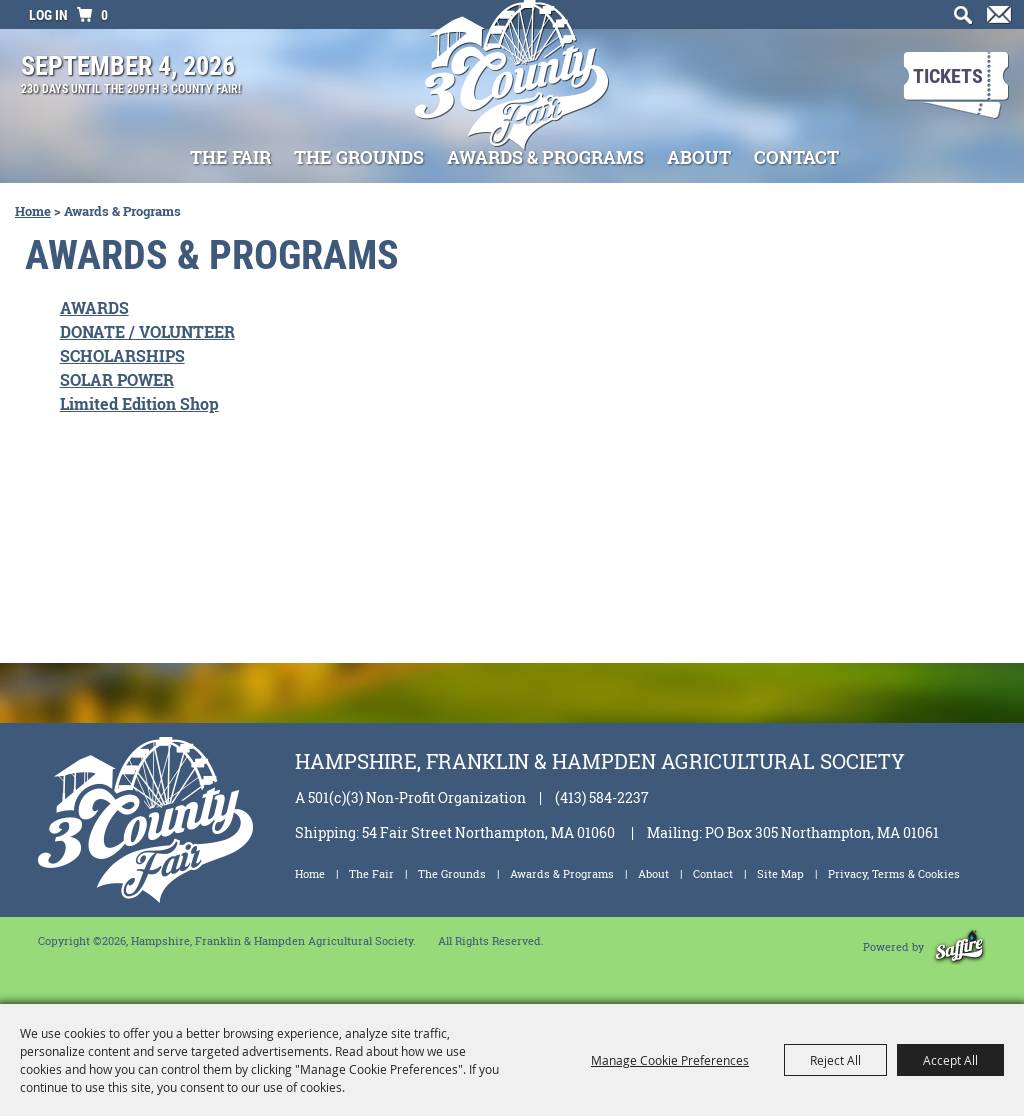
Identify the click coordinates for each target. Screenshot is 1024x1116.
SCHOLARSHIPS (122, 355)
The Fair (230, 157)
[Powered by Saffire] (959, 946)
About (699, 157)
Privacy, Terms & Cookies (894, 873)
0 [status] (104, 15)
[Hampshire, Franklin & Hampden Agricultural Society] (512, 89)
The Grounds (359, 157)
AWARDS (94, 307)
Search (959, 21)
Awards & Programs (545, 157)
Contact (796, 157)
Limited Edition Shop (139, 403)
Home (33, 211)
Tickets (948, 76)
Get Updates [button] (996, 21)
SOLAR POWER (117, 379)
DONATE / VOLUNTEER (147, 331)
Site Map (780, 873)
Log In (48, 15)
